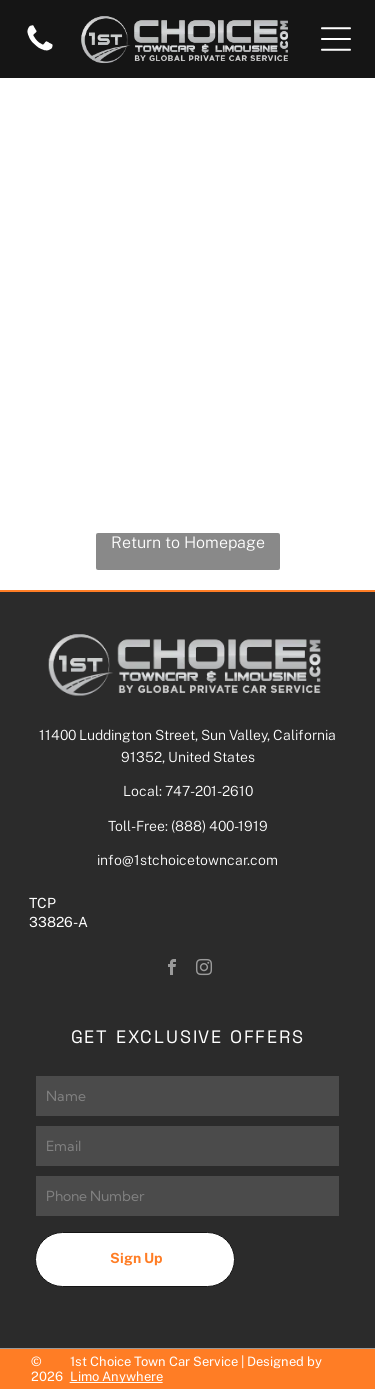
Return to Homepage (188, 542)
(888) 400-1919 (219, 826)
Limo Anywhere (116, 1376)
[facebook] (172, 969)
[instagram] (204, 969)
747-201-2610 (209, 791)
